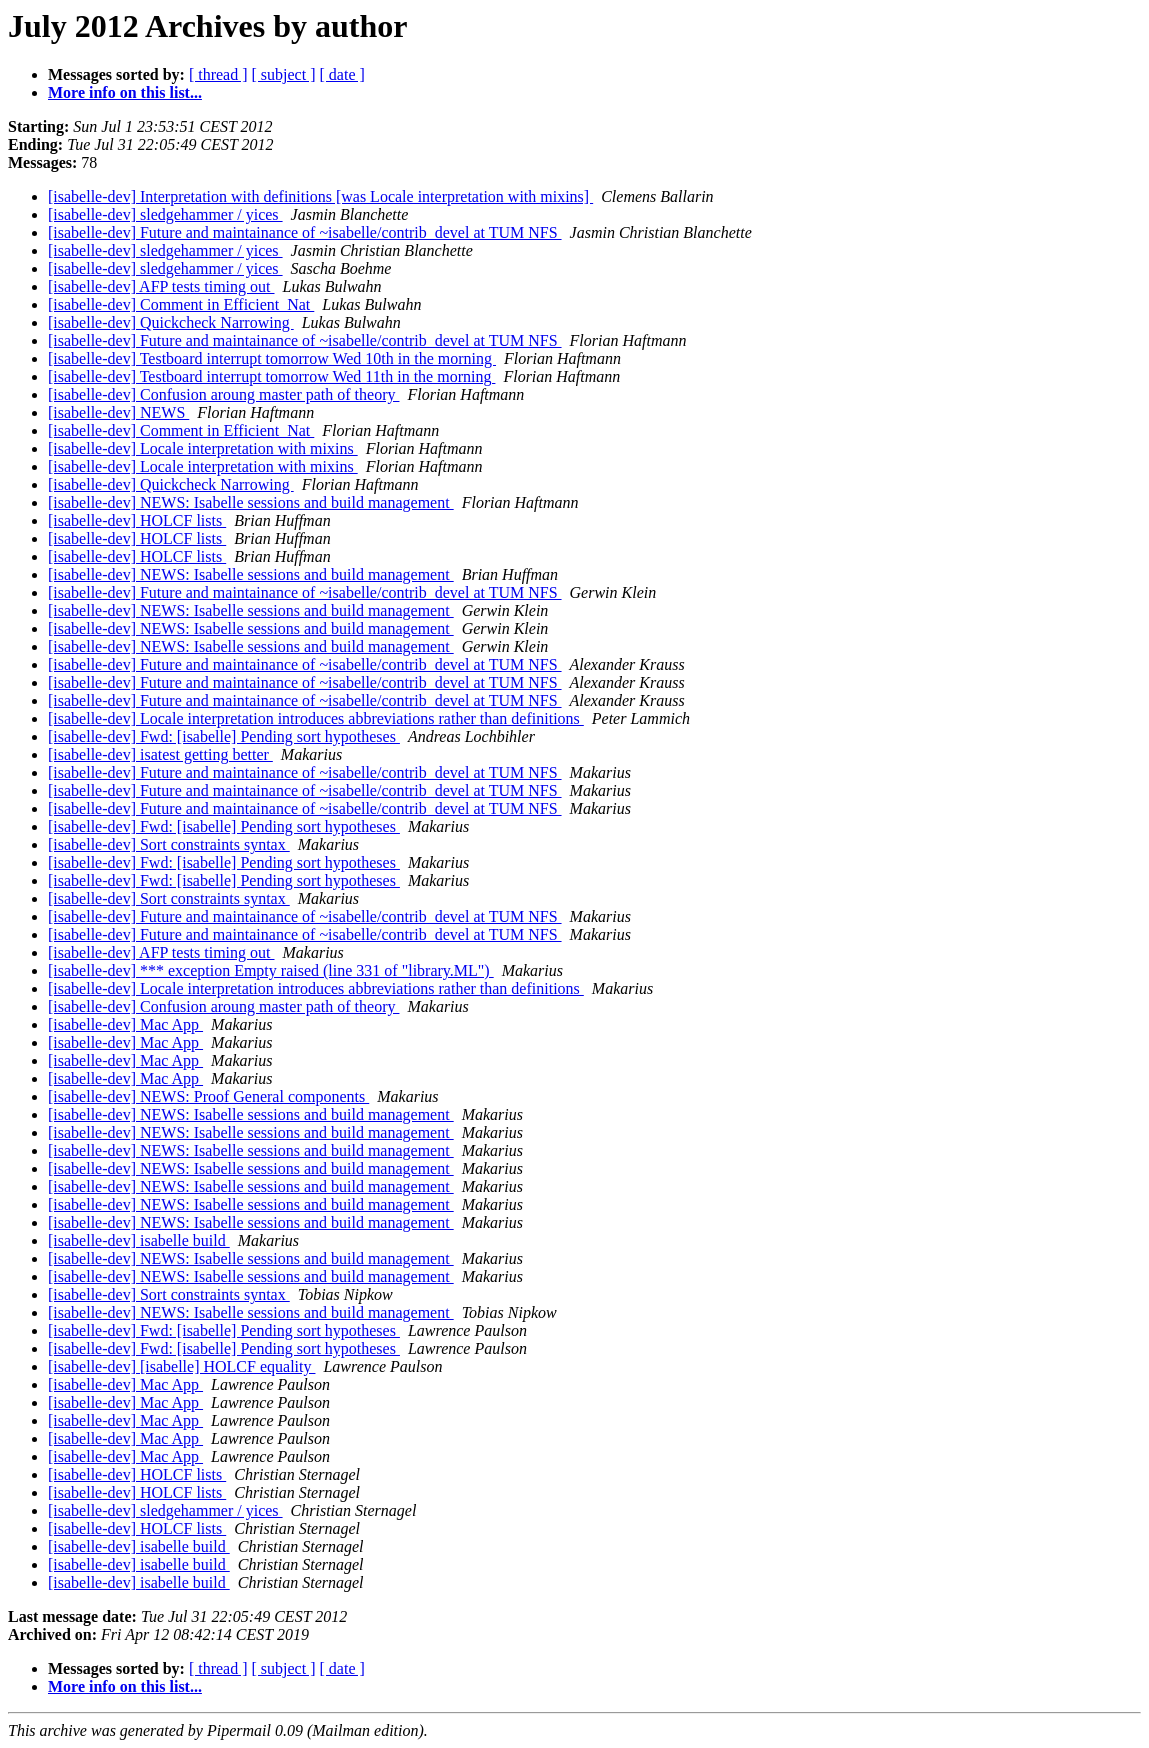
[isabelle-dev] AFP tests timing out (161, 286)
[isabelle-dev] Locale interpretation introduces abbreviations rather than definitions (316, 718)
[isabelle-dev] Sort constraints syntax (169, 844)
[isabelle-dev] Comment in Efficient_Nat (181, 304)
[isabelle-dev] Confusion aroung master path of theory (223, 394)
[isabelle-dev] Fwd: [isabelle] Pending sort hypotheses (224, 736)
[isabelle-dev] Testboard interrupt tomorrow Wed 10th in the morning (272, 358)
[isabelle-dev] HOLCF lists (137, 520)
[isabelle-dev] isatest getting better (160, 754)
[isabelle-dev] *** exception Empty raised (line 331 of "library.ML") (271, 970)
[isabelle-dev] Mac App (125, 1024)
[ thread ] (218, 74)
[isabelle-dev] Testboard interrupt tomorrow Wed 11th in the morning (271, 376)
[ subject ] (284, 74)
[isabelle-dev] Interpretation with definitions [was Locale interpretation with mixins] (320, 196)
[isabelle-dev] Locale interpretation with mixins (203, 448)
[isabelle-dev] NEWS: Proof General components (208, 1096)
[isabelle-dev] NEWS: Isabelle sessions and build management (251, 502)
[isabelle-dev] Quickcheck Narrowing (171, 322)
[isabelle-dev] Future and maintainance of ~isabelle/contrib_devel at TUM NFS (305, 232)
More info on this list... (125, 92)
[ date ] (342, 74)
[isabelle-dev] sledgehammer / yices (165, 214)
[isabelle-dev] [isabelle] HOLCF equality (181, 1366)
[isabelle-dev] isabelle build (139, 1240)
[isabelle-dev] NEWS (118, 412)
